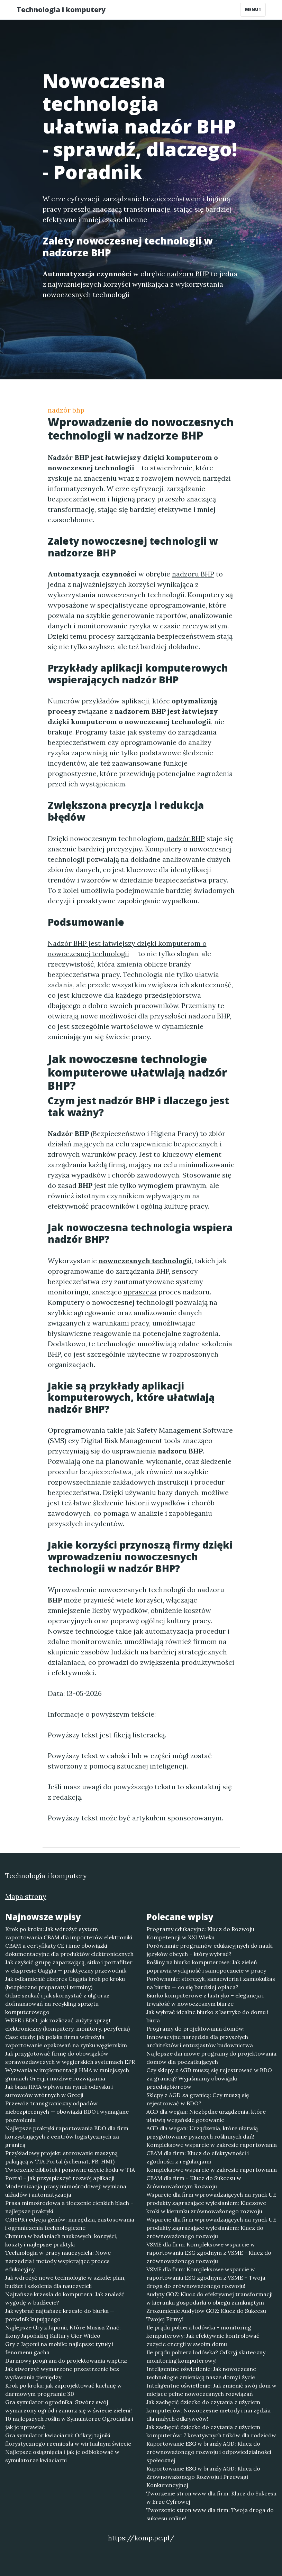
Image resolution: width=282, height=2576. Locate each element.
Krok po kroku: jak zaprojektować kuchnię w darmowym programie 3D (63, 2389)
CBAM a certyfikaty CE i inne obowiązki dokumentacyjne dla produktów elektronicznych (69, 1949)
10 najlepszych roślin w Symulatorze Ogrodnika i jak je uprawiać (69, 2422)
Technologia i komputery (61, 9)
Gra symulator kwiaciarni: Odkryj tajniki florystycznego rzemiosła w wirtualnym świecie (68, 2439)
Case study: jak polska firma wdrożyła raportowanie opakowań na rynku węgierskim (66, 2041)
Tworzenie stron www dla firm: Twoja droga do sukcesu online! (210, 2514)
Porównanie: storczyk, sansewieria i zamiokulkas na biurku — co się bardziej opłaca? (210, 1983)
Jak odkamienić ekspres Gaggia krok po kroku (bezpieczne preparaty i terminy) (65, 1983)
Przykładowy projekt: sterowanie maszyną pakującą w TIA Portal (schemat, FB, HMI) (61, 2157)
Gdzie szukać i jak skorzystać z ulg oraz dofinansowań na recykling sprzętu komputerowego (57, 2003)
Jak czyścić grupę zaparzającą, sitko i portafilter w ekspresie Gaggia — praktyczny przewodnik (69, 1966)
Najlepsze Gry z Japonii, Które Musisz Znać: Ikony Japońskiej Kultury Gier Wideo (63, 2331)
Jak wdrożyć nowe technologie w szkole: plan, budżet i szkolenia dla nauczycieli (65, 2281)
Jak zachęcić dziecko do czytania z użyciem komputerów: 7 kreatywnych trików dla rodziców (211, 2431)
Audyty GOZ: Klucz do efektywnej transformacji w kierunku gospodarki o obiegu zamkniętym (209, 2298)
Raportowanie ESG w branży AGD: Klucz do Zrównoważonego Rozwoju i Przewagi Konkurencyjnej (203, 2477)
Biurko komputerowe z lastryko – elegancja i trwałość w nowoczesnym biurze (205, 1999)
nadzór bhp (66, 410)
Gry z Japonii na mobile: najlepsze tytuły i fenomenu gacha (59, 2348)
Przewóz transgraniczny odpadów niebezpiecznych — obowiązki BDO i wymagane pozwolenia (67, 2111)
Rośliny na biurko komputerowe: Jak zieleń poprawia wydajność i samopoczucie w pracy (206, 1966)
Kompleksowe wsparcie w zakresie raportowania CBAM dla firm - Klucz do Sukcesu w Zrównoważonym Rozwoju (211, 2178)
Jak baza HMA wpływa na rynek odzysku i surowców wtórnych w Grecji (59, 2090)
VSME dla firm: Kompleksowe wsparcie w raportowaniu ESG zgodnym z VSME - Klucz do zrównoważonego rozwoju (208, 2252)
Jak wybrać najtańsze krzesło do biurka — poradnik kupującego (60, 2315)
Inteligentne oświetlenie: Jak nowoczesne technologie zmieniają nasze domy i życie (201, 2373)
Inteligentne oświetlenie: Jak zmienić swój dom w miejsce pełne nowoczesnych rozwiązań (211, 2389)
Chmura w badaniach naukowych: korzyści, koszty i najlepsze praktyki (61, 2240)
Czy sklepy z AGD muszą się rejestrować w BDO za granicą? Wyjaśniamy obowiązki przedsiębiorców (209, 2078)
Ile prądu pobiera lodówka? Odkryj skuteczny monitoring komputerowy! (205, 2356)
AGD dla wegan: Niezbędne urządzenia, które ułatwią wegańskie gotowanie (206, 2115)
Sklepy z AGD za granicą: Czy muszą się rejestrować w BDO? (197, 2099)
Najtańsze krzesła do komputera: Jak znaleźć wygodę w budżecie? (65, 2298)
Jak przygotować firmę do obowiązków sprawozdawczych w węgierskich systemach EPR (70, 2057)
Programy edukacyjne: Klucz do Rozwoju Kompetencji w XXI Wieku (200, 1933)
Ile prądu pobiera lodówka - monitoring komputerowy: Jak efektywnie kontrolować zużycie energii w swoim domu (203, 2335)
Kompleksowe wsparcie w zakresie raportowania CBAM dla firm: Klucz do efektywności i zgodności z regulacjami (211, 2153)
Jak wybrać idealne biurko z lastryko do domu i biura (207, 2016)
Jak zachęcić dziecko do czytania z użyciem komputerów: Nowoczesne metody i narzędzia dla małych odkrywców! (208, 2410)
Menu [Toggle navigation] (253, 9)
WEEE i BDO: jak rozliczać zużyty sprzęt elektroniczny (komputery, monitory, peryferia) (67, 2024)
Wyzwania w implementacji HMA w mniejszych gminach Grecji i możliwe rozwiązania (67, 2074)
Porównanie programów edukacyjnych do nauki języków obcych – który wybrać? (209, 1949)
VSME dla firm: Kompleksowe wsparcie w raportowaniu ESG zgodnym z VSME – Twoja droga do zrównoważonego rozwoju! (205, 2277)
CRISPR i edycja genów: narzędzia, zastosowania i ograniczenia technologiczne (69, 2223)
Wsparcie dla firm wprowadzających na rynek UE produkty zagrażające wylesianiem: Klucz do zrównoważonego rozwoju (211, 2228)
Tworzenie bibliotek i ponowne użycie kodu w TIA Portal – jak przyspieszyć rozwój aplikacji (70, 2173)
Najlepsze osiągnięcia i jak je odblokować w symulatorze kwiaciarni (62, 2456)
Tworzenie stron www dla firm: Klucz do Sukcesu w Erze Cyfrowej (211, 2497)
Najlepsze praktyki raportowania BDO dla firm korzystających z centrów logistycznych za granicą (66, 2136)
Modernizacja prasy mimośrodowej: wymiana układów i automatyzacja (65, 2190)
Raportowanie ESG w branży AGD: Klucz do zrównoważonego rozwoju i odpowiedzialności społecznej (208, 2452)
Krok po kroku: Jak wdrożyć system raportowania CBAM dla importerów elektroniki (68, 1933)
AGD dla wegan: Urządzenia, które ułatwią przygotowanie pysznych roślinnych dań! (202, 2132)
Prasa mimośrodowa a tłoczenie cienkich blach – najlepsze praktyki (69, 2207)
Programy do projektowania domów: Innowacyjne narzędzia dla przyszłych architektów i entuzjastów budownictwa (199, 2037)
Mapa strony (25, 1896)
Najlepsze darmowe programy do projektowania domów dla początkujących (211, 2057)
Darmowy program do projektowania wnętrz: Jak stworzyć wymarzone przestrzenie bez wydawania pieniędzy (66, 2369)
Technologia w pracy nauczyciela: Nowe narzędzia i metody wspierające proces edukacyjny (58, 2261)
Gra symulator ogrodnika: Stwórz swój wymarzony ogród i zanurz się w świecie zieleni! (68, 2406)
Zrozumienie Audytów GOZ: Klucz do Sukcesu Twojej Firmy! (206, 2315)
